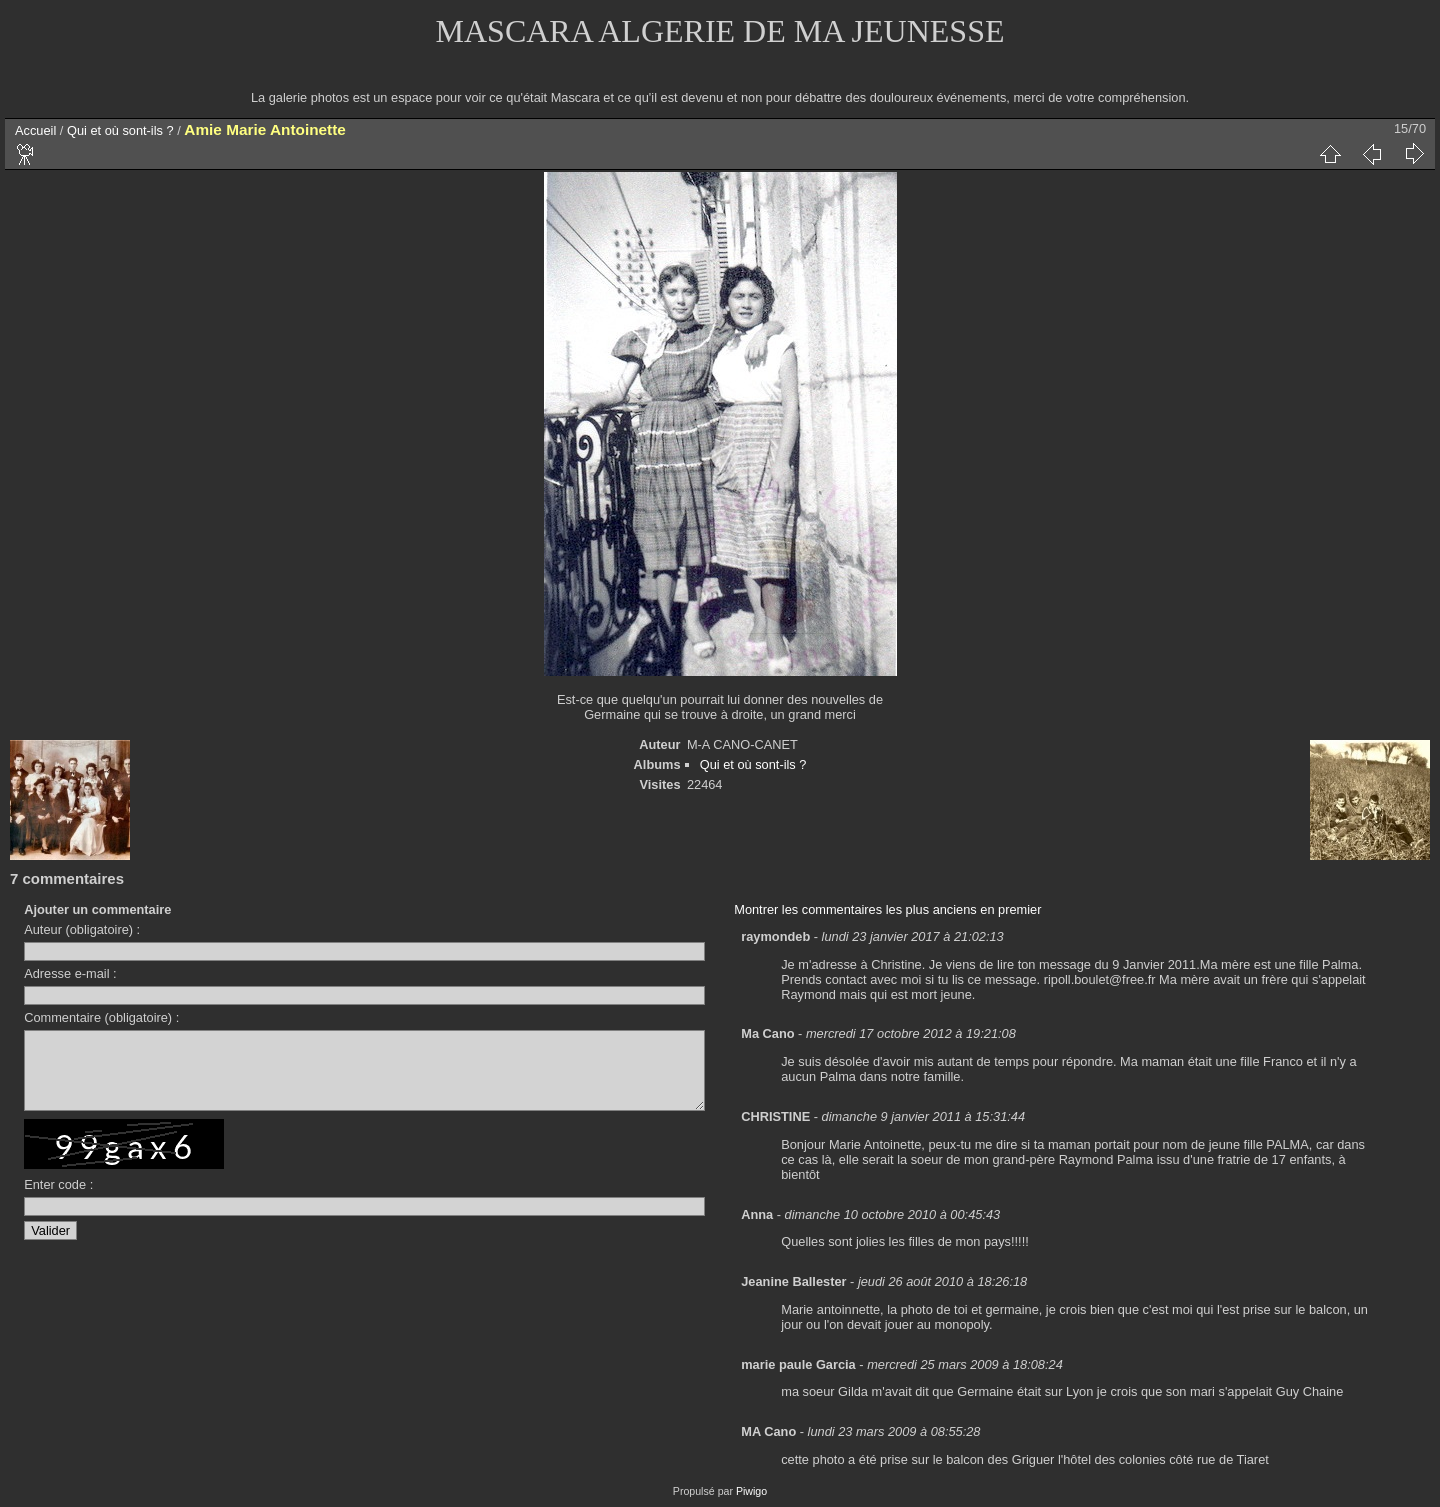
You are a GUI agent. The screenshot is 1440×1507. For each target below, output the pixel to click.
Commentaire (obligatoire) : (101, 1017)
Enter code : (58, 1199)
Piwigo (751, 1491)
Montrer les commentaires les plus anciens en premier (887, 909)
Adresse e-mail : (70, 973)
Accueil (35, 130)
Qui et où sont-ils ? (120, 130)
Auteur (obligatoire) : (82, 929)
